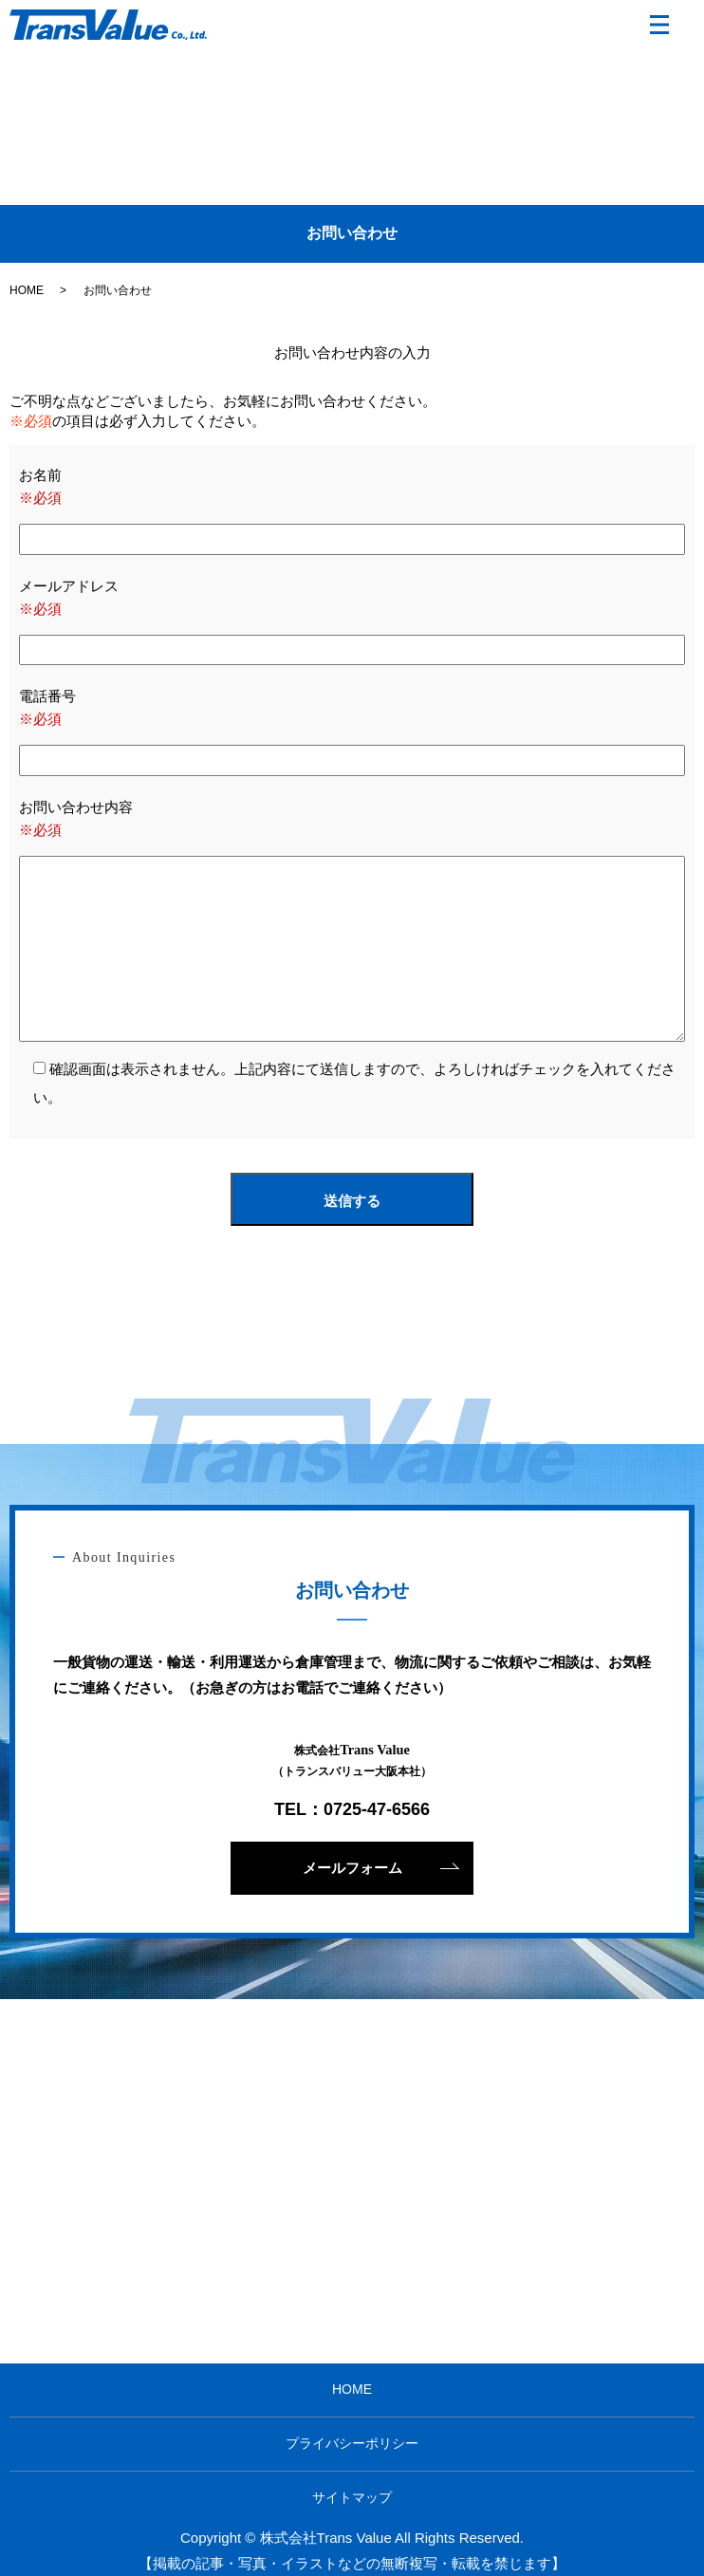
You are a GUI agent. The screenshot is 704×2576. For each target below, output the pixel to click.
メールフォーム (352, 1868)
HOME (26, 290)
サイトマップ (352, 2497)
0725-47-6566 (377, 1809)
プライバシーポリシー (352, 2443)
